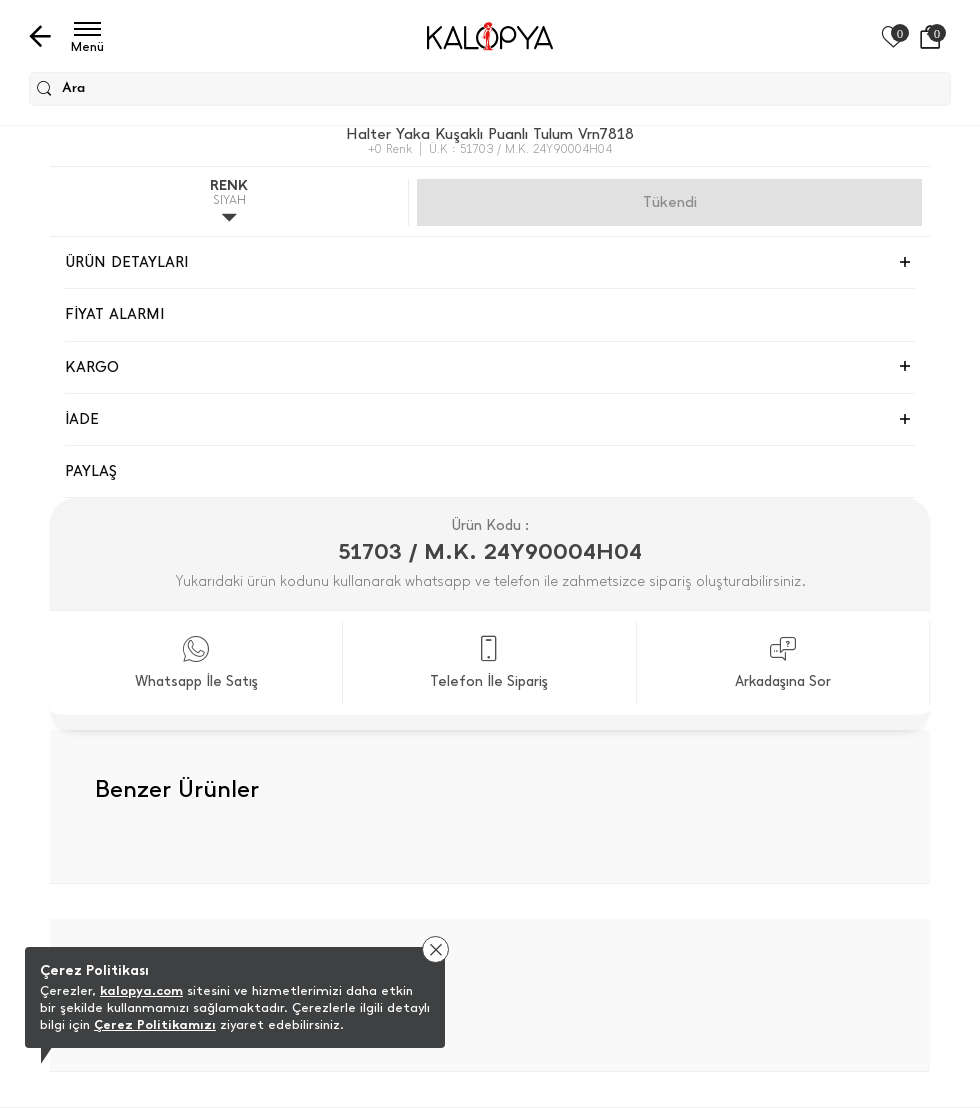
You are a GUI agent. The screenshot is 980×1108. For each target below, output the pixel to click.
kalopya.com (141, 990)
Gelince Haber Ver (669, 202)
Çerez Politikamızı (155, 1024)
